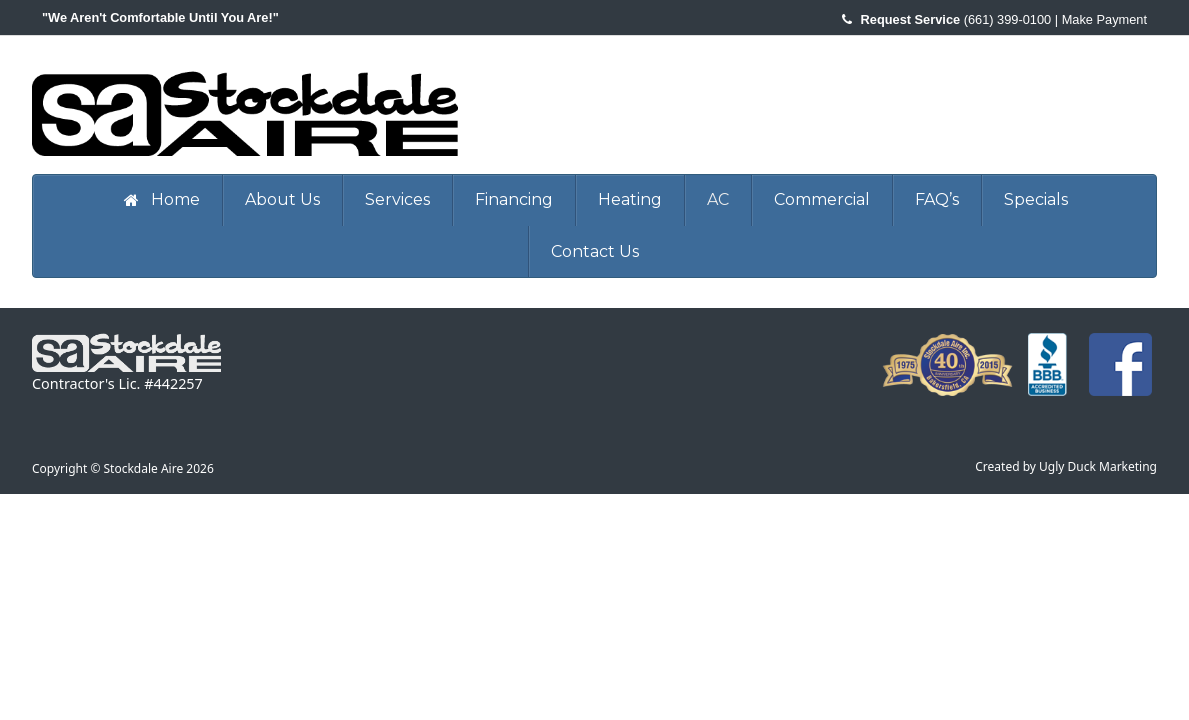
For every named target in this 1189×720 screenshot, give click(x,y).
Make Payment (1104, 19)
